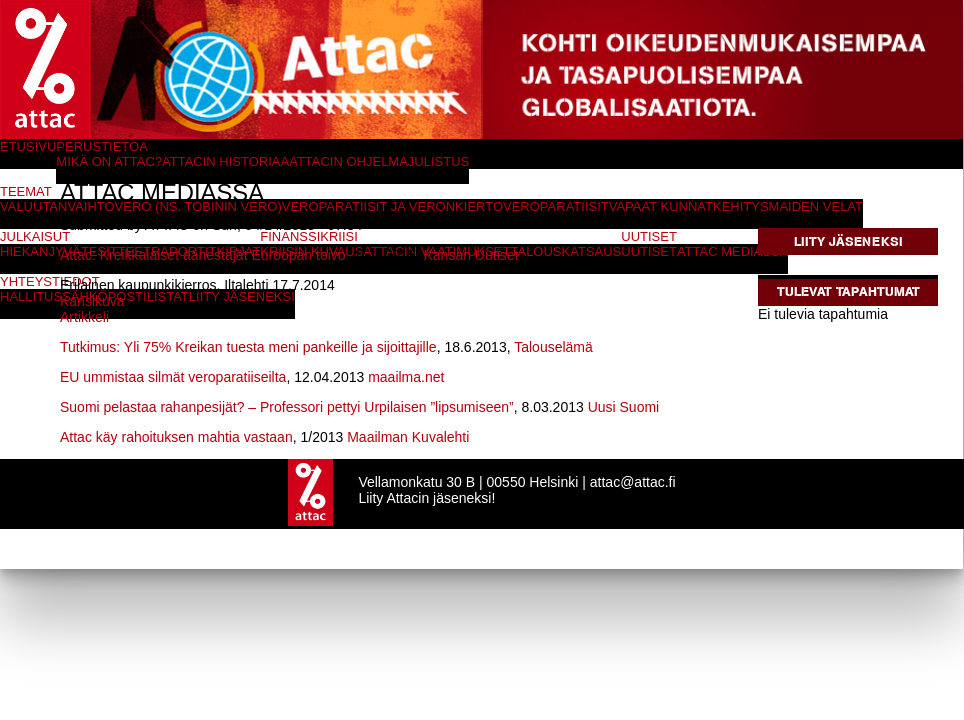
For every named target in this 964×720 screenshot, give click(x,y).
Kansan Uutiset (470, 255)
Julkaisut (35, 236)
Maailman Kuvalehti (408, 437)
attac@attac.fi (633, 482)
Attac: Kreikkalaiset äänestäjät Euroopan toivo (203, 255)
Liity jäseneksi (848, 241)
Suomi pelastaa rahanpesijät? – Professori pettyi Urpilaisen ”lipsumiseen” (287, 407)
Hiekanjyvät (44, 251)
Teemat (26, 191)
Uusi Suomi (624, 407)
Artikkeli (84, 317)
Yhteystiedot (50, 281)
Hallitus (31, 296)
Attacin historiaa (225, 161)
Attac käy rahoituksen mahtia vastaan (176, 437)
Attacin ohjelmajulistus (379, 161)
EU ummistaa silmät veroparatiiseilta (173, 377)
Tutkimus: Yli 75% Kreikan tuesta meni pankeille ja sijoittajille (248, 347)
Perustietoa (102, 146)
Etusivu (28, 146)
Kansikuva (92, 301)
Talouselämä (553, 347)
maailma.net (406, 377)
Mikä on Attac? (109, 161)
